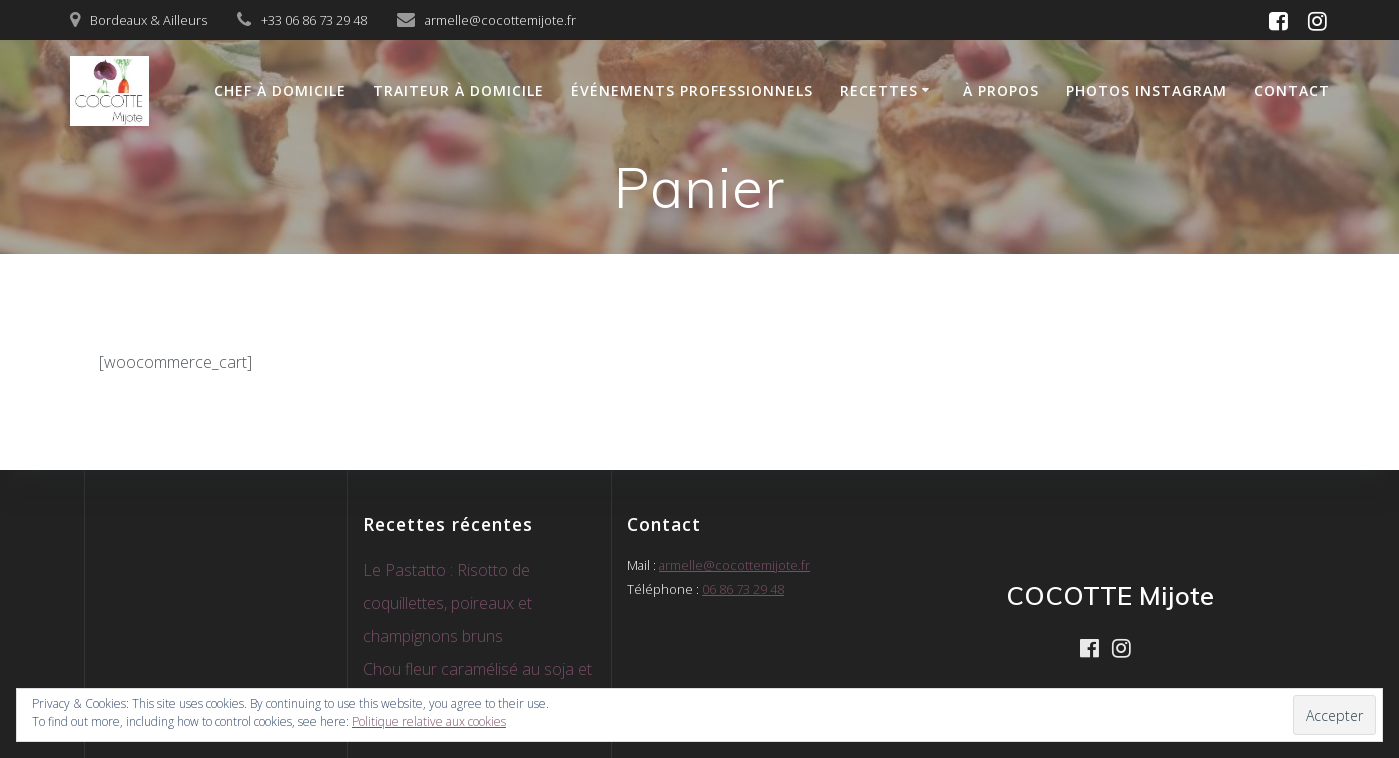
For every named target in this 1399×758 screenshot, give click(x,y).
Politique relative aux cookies (429, 721)
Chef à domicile (280, 90)
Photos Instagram (1146, 90)
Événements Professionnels (692, 90)
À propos (1001, 90)
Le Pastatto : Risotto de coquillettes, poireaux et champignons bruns (447, 603)
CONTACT (1292, 90)
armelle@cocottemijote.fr (734, 565)
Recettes (879, 90)
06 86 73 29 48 (743, 589)
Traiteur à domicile (458, 90)
